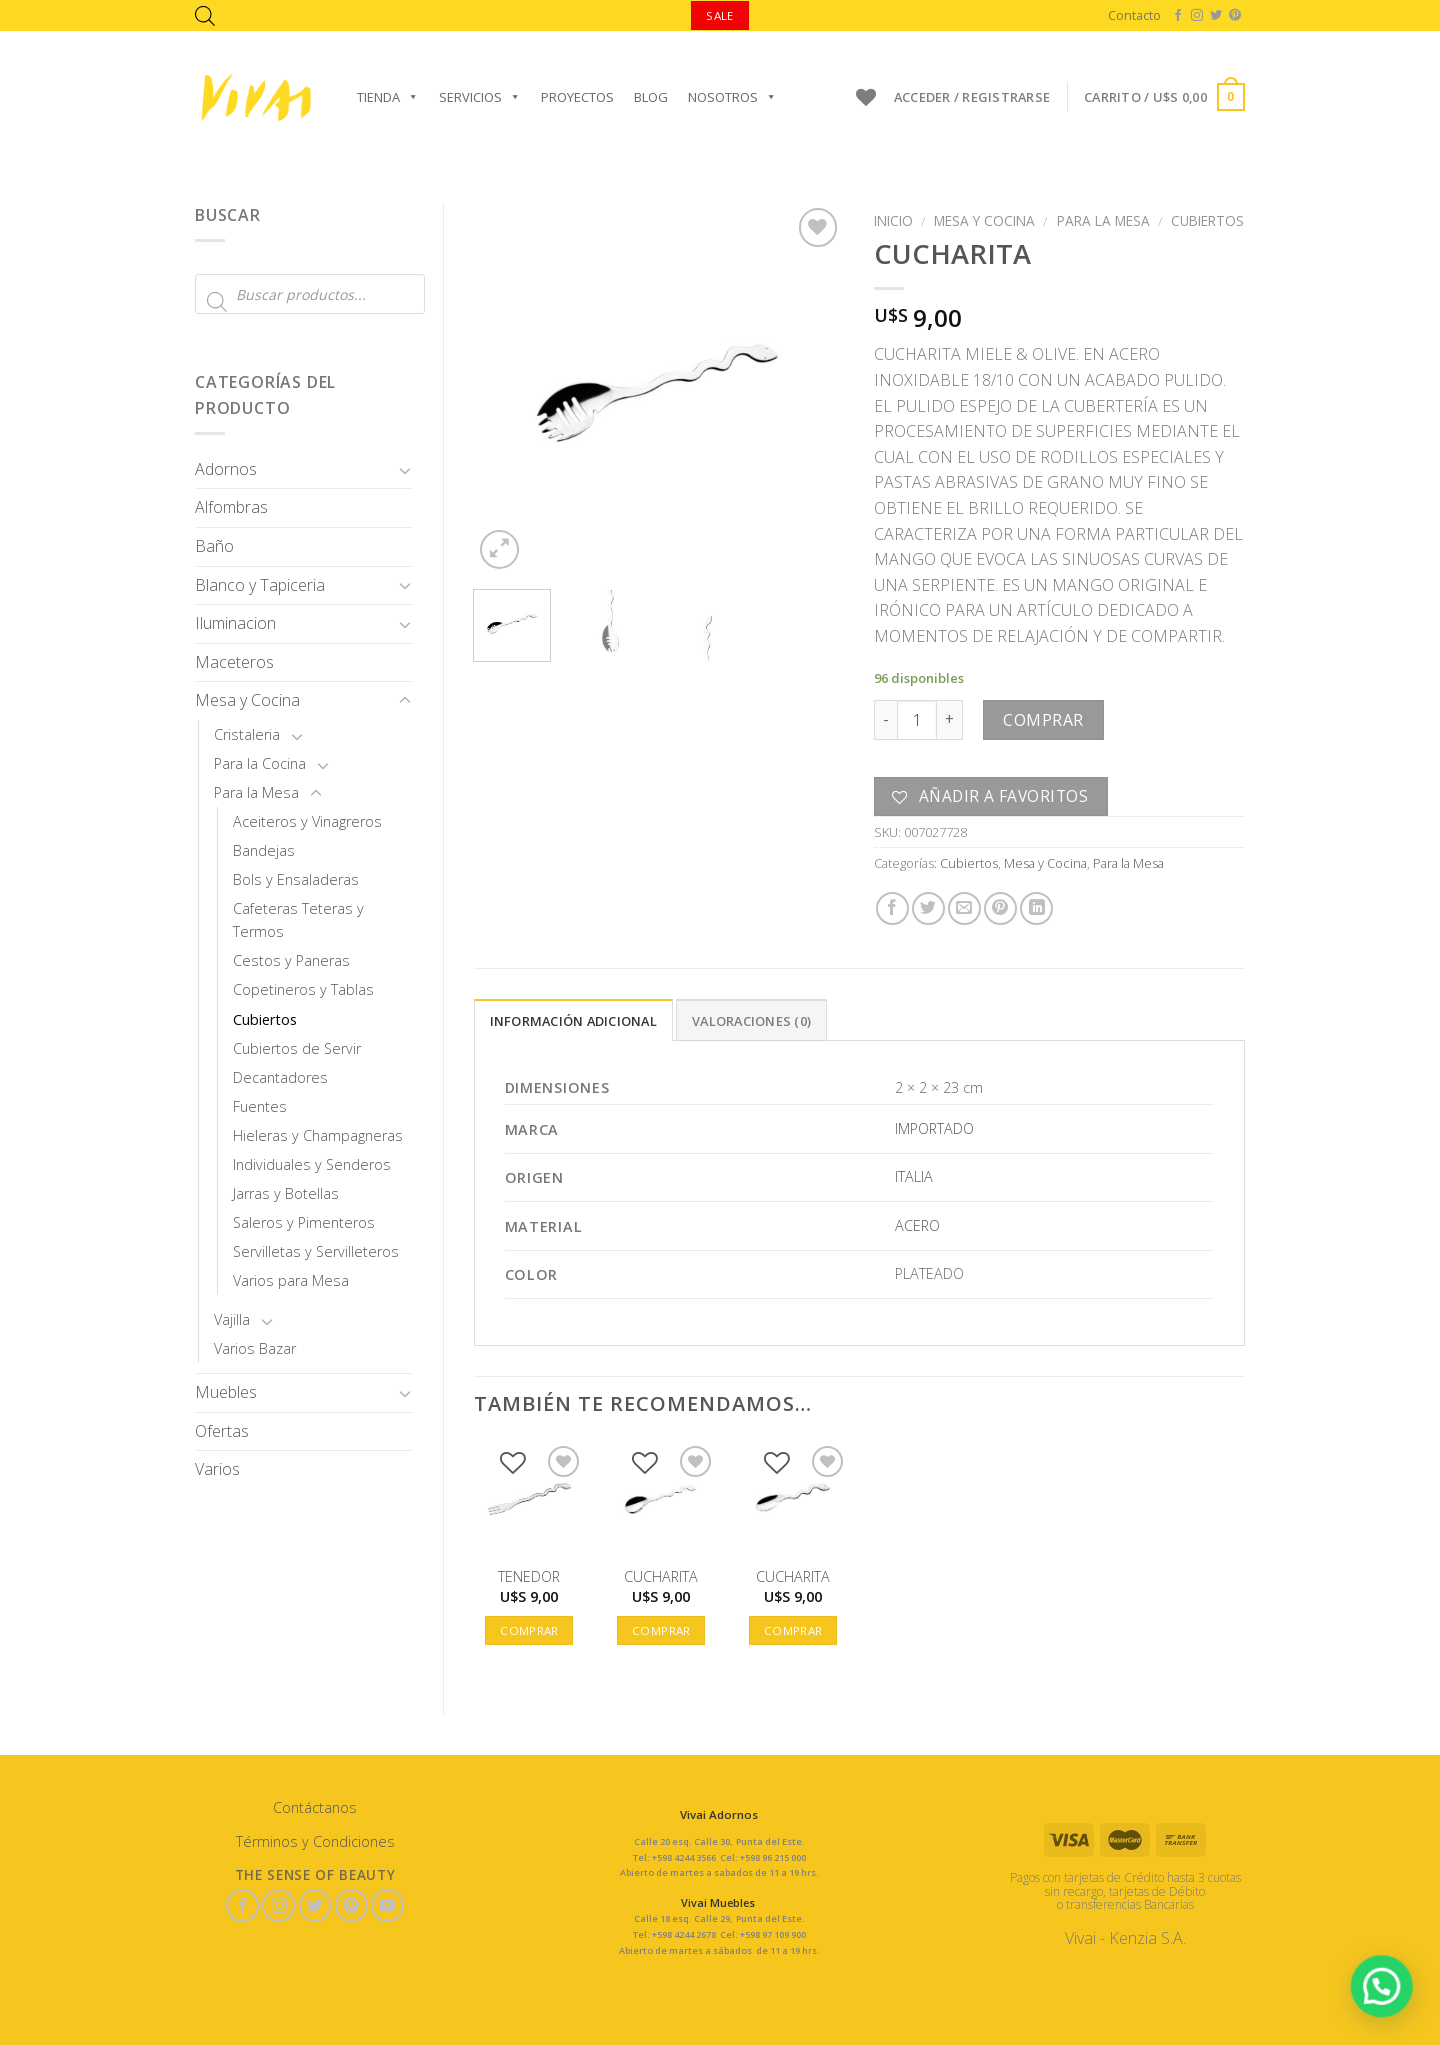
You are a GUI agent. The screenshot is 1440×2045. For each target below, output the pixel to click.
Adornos (226, 469)
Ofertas (222, 1431)
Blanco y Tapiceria (260, 585)
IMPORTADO (934, 1128)
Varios (217, 1469)
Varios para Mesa (291, 1280)
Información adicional (573, 1021)
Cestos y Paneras (291, 960)
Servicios (480, 97)
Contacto (1134, 15)
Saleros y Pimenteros (304, 1222)
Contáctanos (315, 1807)
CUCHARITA (661, 1577)
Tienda (388, 97)
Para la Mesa (256, 792)
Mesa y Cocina (247, 700)
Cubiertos (265, 1019)
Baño (214, 546)
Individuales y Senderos (312, 1164)
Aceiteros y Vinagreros (307, 821)
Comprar (1043, 720)
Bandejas (264, 850)
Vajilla (232, 1319)
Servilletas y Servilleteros (316, 1251)
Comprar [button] (529, 1630)
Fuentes (260, 1106)
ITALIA (914, 1176)
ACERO (917, 1225)
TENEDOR (529, 1577)
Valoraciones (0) (751, 1021)
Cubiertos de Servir (297, 1048)
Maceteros (234, 662)
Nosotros (732, 97)
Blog (651, 97)
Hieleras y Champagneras (318, 1135)
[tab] (573, 1020)
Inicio (893, 220)
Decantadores (280, 1077)
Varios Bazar (255, 1348)
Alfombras (231, 507)
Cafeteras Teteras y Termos (298, 920)
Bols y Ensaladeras (296, 879)
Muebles (226, 1392)
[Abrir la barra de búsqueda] (205, 15)
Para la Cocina (260, 763)
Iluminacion (235, 623)
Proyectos (577, 97)
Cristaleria (247, 734)
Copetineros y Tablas (303, 989)
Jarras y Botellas (286, 1193)
